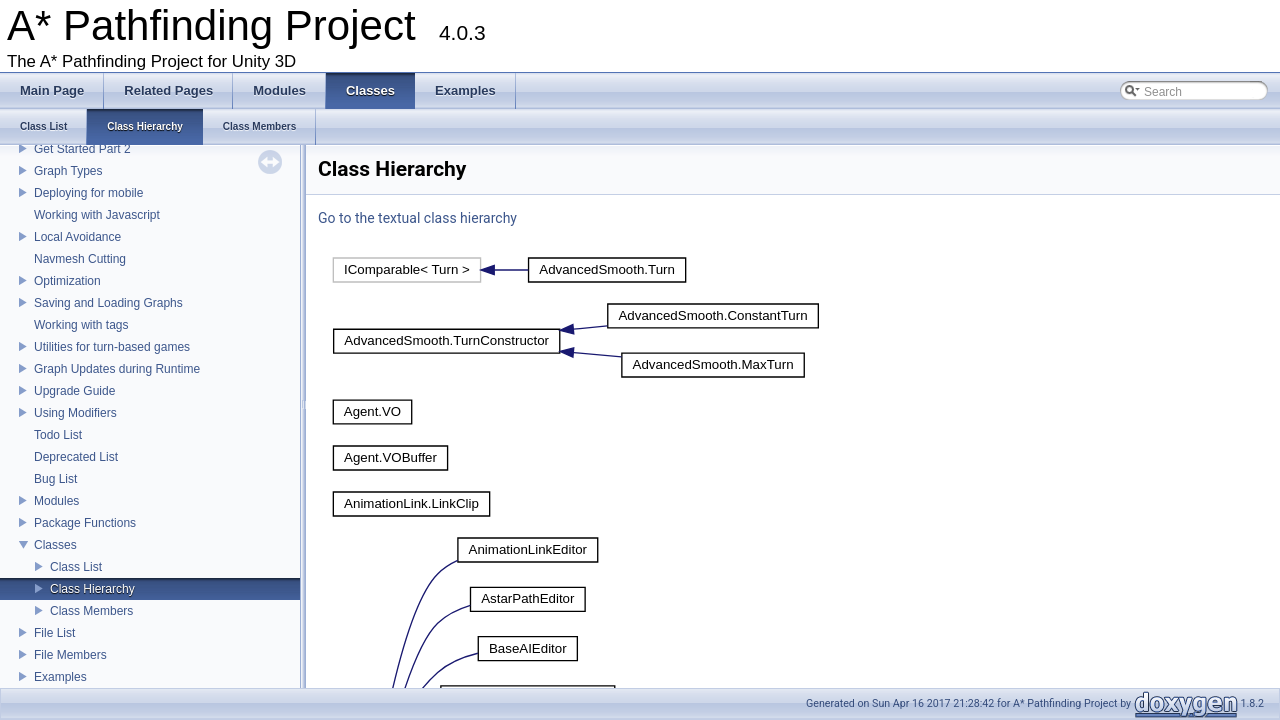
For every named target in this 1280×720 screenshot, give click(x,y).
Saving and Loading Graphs (108, 303)
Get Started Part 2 (82, 149)
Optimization (67, 281)
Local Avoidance (77, 237)
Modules (56, 501)
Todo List (58, 435)
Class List (76, 567)
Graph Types (68, 171)
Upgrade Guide (74, 391)
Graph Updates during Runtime (117, 369)
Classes (55, 545)
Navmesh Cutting (80, 259)
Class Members (91, 611)
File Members (70, 655)
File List (54, 633)
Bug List (55, 479)
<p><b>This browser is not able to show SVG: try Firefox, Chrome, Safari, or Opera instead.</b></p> (509, 270)
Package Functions (85, 523)
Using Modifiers (75, 413)
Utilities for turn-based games (112, 347)
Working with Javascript (97, 215)
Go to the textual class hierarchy (417, 218)
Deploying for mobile (88, 193)
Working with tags (81, 325)
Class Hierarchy (92, 589)
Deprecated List (76, 457)
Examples (60, 677)
